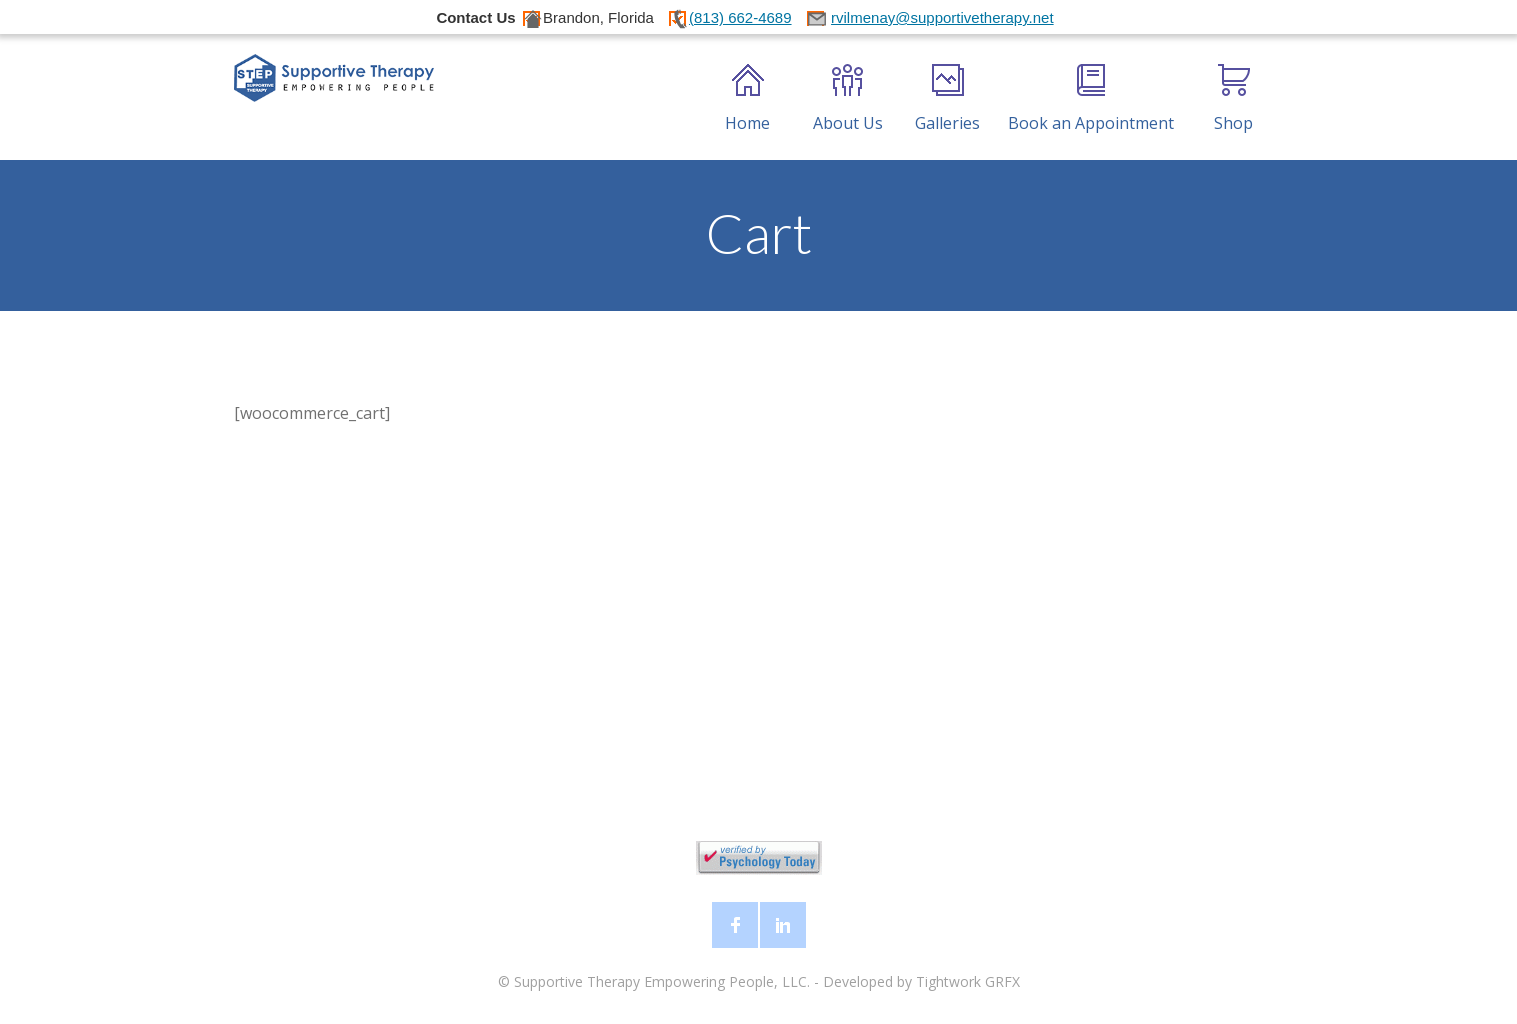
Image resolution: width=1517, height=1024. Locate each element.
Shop (1233, 99)
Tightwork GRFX (968, 981)
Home (747, 99)
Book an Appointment (1091, 99)
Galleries (947, 99)
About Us (848, 99)
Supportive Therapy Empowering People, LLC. (662, 981)
